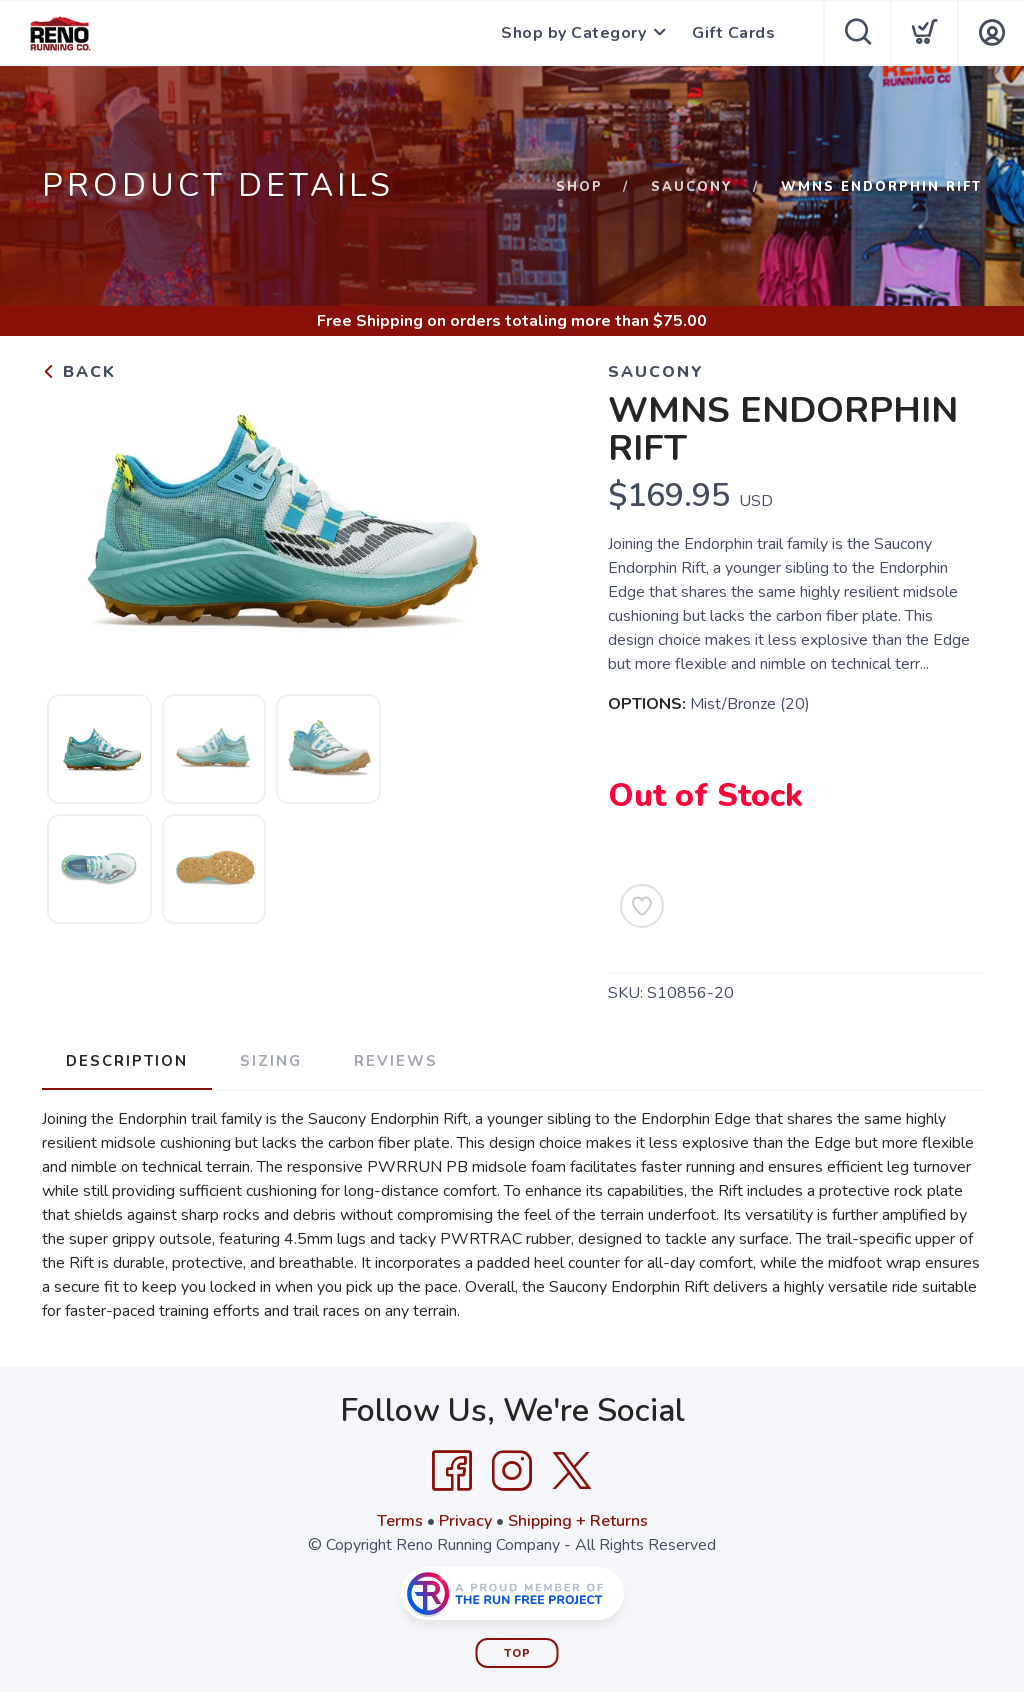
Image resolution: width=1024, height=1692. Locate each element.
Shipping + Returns (578, 1521)
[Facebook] (452, 1471)
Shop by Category (573, 33)
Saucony (692, 187)
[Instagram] (512, 1471)
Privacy (465, 1521)
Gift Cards (733, 33)
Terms (400, 1521)
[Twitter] (572, 1471)
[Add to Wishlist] (642, 906)
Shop (579, 187)
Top (517, 1653)
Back (79, 372)
